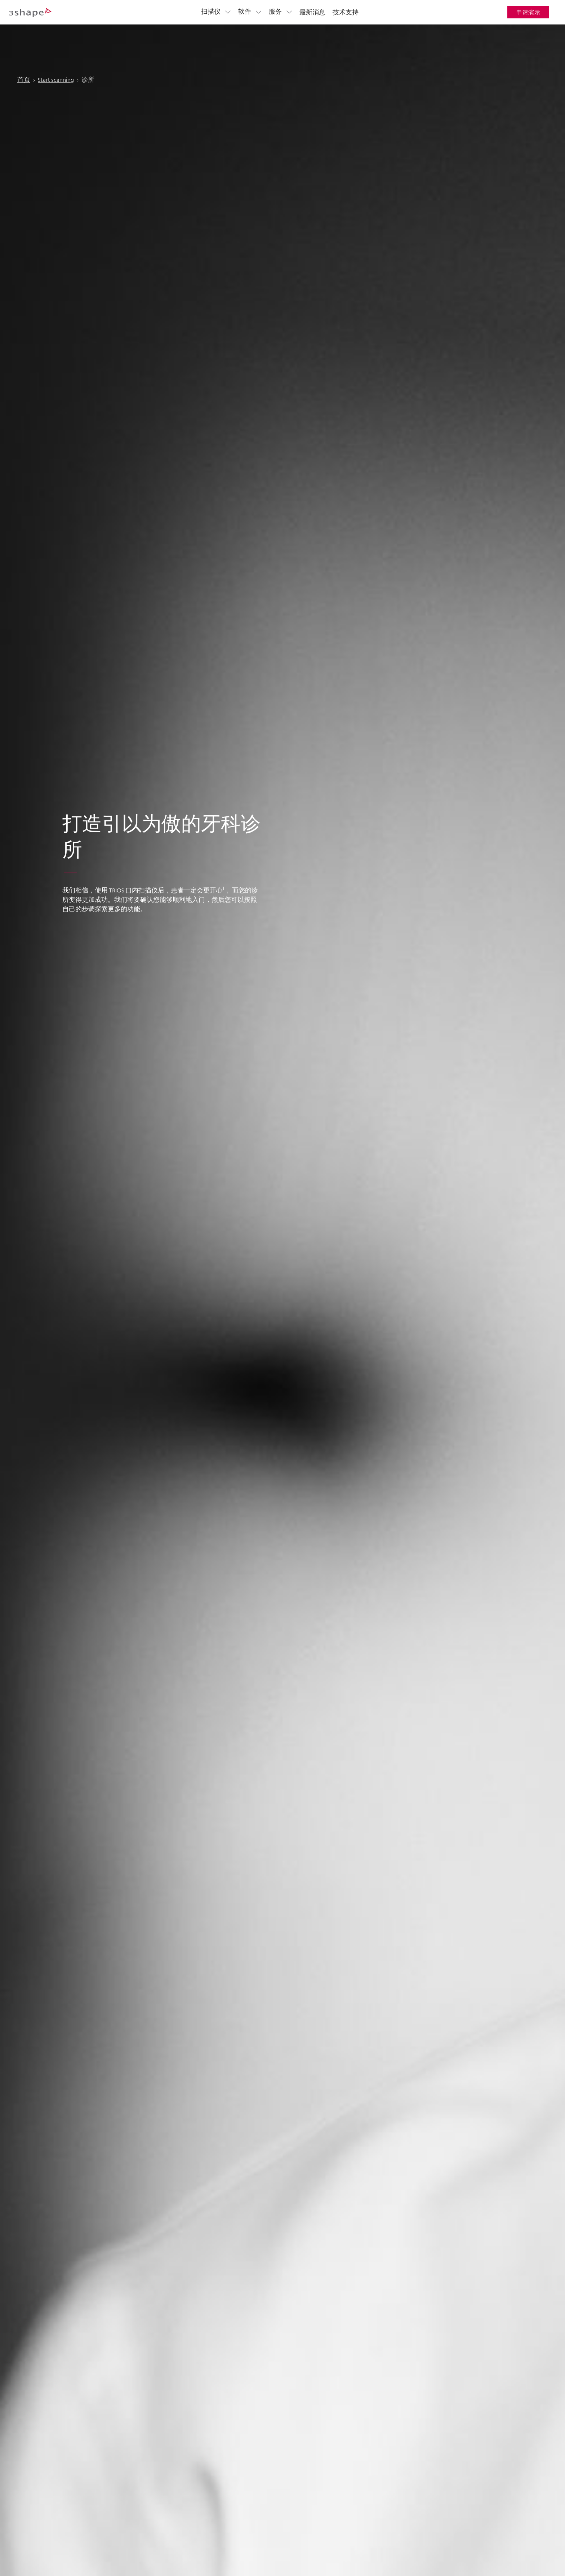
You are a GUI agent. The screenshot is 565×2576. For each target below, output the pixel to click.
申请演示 (528, 12)
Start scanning (56, 58)
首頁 (23, 58)
